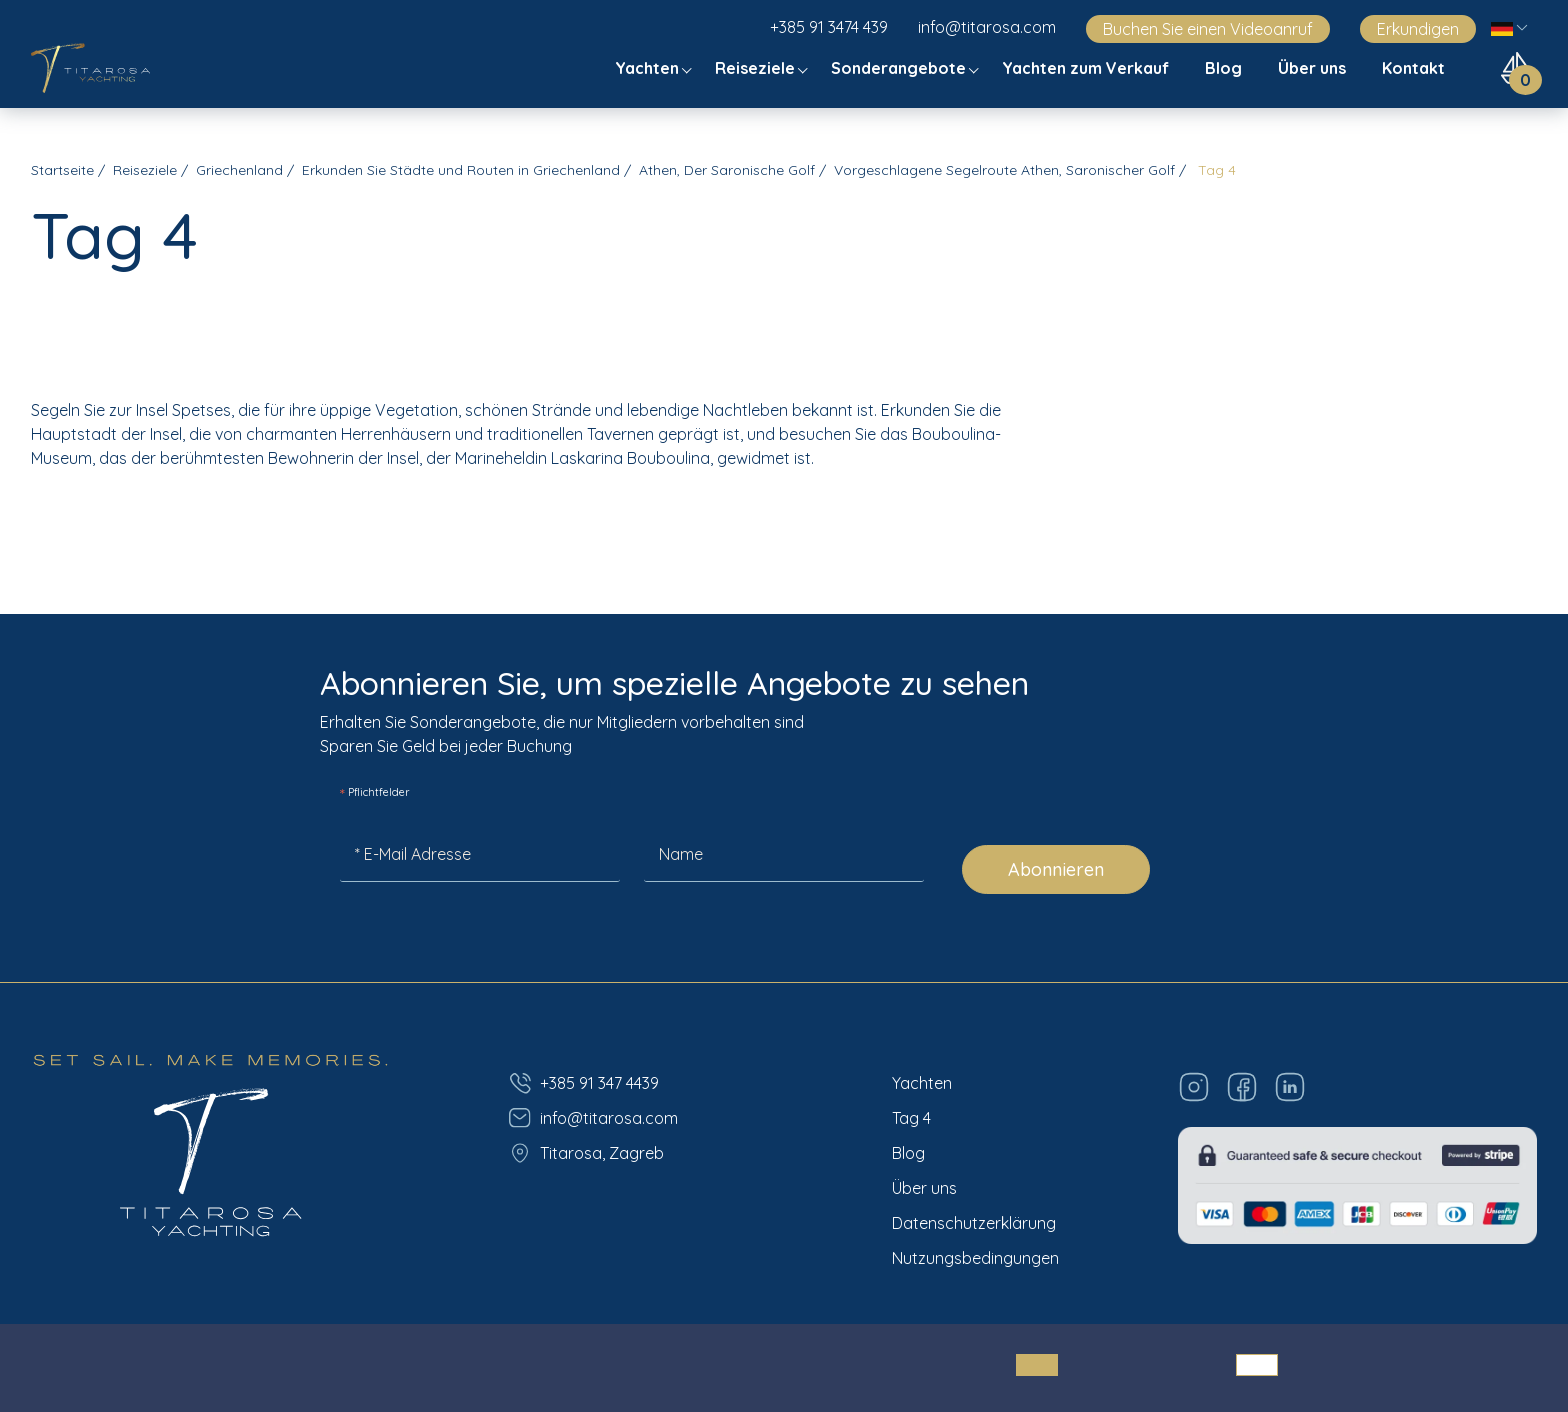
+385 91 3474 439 (829, 27)
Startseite (62, 170)
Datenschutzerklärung (974, 1223)
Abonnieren (1056, 869)
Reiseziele (757, 68)
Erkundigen (1418, 29)
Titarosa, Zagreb (586, 1153)
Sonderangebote (900, 68)
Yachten (649, 68)
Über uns (1314, 68)
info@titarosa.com (987, 27)
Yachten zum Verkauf (1087, 68)
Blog (1225, 68)
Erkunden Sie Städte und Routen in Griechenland (461, 170)
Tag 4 (911, 1118)
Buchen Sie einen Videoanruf (1208, 29)
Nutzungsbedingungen (975, 1258)
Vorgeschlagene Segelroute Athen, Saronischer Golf (1004, 170)
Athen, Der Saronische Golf (727, 170)
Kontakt (1415, 68)
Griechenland (239, 170)
